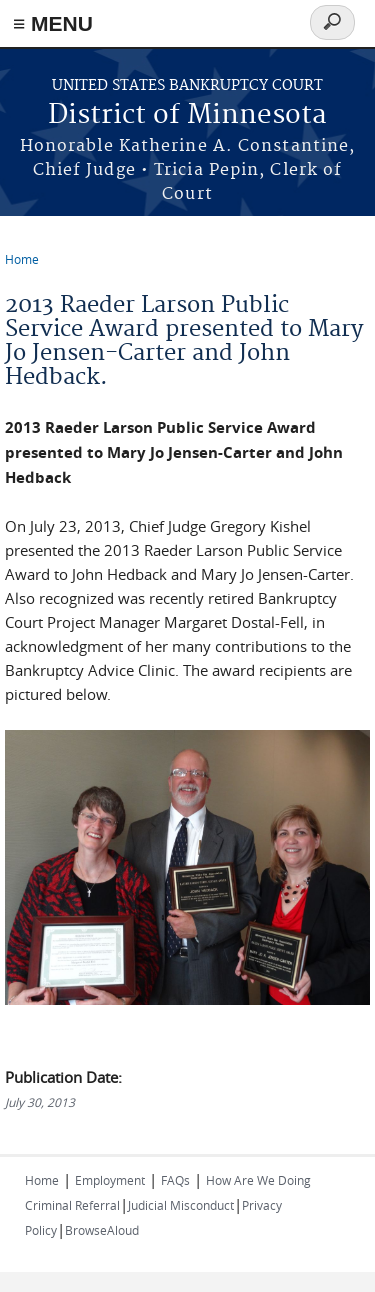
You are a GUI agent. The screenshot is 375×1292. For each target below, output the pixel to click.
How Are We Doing (258, 1180)
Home (22, 259)
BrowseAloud (102, 1230)
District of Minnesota (187, 115)
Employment (110, 1180)
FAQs (175, 1180)
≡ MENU (53, 23)
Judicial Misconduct (181, 1205)
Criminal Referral (72, 1205)
